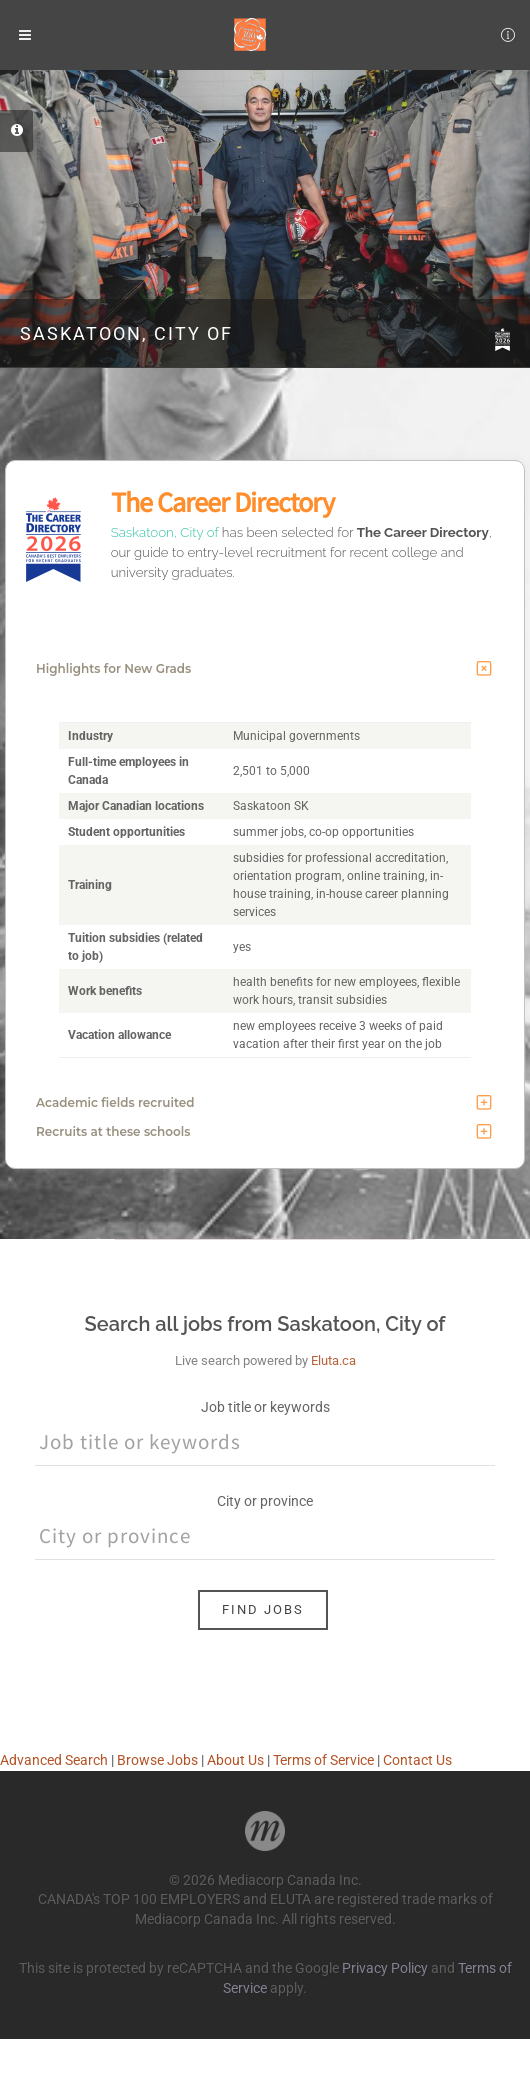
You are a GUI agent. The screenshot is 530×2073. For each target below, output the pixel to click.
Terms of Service (323, 1760)
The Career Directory (222, 502)
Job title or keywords (265, 1407)
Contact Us (417, 1760)
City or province (265, 1501)
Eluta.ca (333, 1360)
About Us (235, 1760)
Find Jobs (263, 1609)
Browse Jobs (157, 1760)
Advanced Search (54, 1760)
